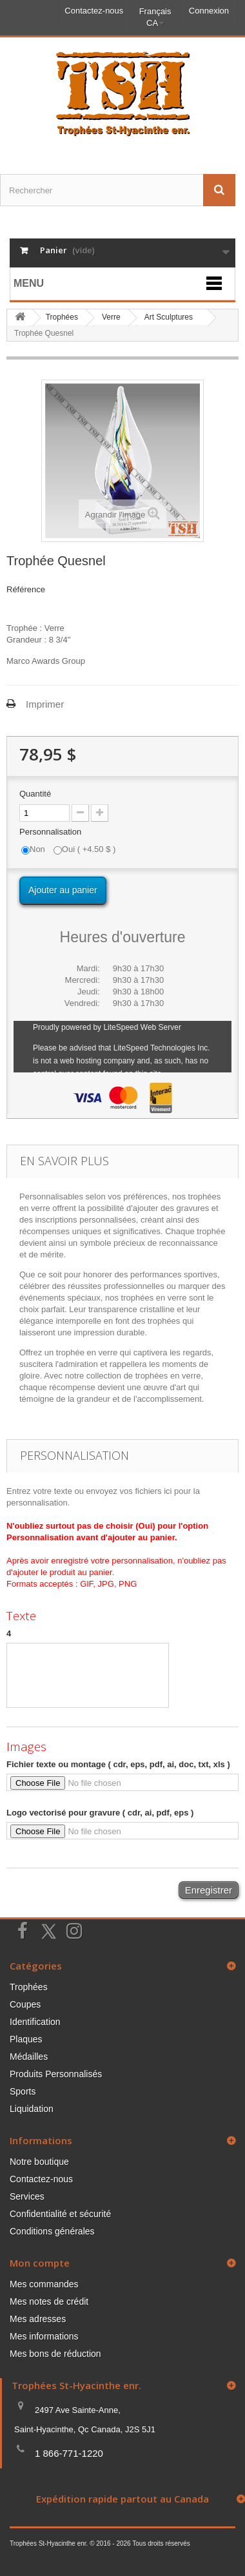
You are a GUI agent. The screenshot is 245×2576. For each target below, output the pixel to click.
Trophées (29, 1987)
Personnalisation (51, 832)
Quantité (35, 794)
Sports (22, 2091)
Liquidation (32, 2109)
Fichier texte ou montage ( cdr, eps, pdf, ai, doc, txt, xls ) (118, 1764)
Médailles (29, 2056)
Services (27, 2196)
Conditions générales (52, 2231)
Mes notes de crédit (49, 2301)
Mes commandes (44, 2284)
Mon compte (40, 2262)
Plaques (26, 2039)
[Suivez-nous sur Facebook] (22, 1929)
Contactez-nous (93, 10)
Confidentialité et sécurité (60, 2214)
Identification (35, 2022)
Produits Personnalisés (56, 2074)
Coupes (25, 2004)
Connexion (209, 10)
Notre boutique (39, 2161)
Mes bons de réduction (55, 2353)
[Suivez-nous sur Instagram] (74, 1929)
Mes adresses (38, 2319)
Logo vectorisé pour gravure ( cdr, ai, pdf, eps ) (99, 1812)
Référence (25, 589)
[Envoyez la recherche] (219, 190)
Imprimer (45, 704)
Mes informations (44, 2336)
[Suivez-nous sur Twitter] (48, 1931)
